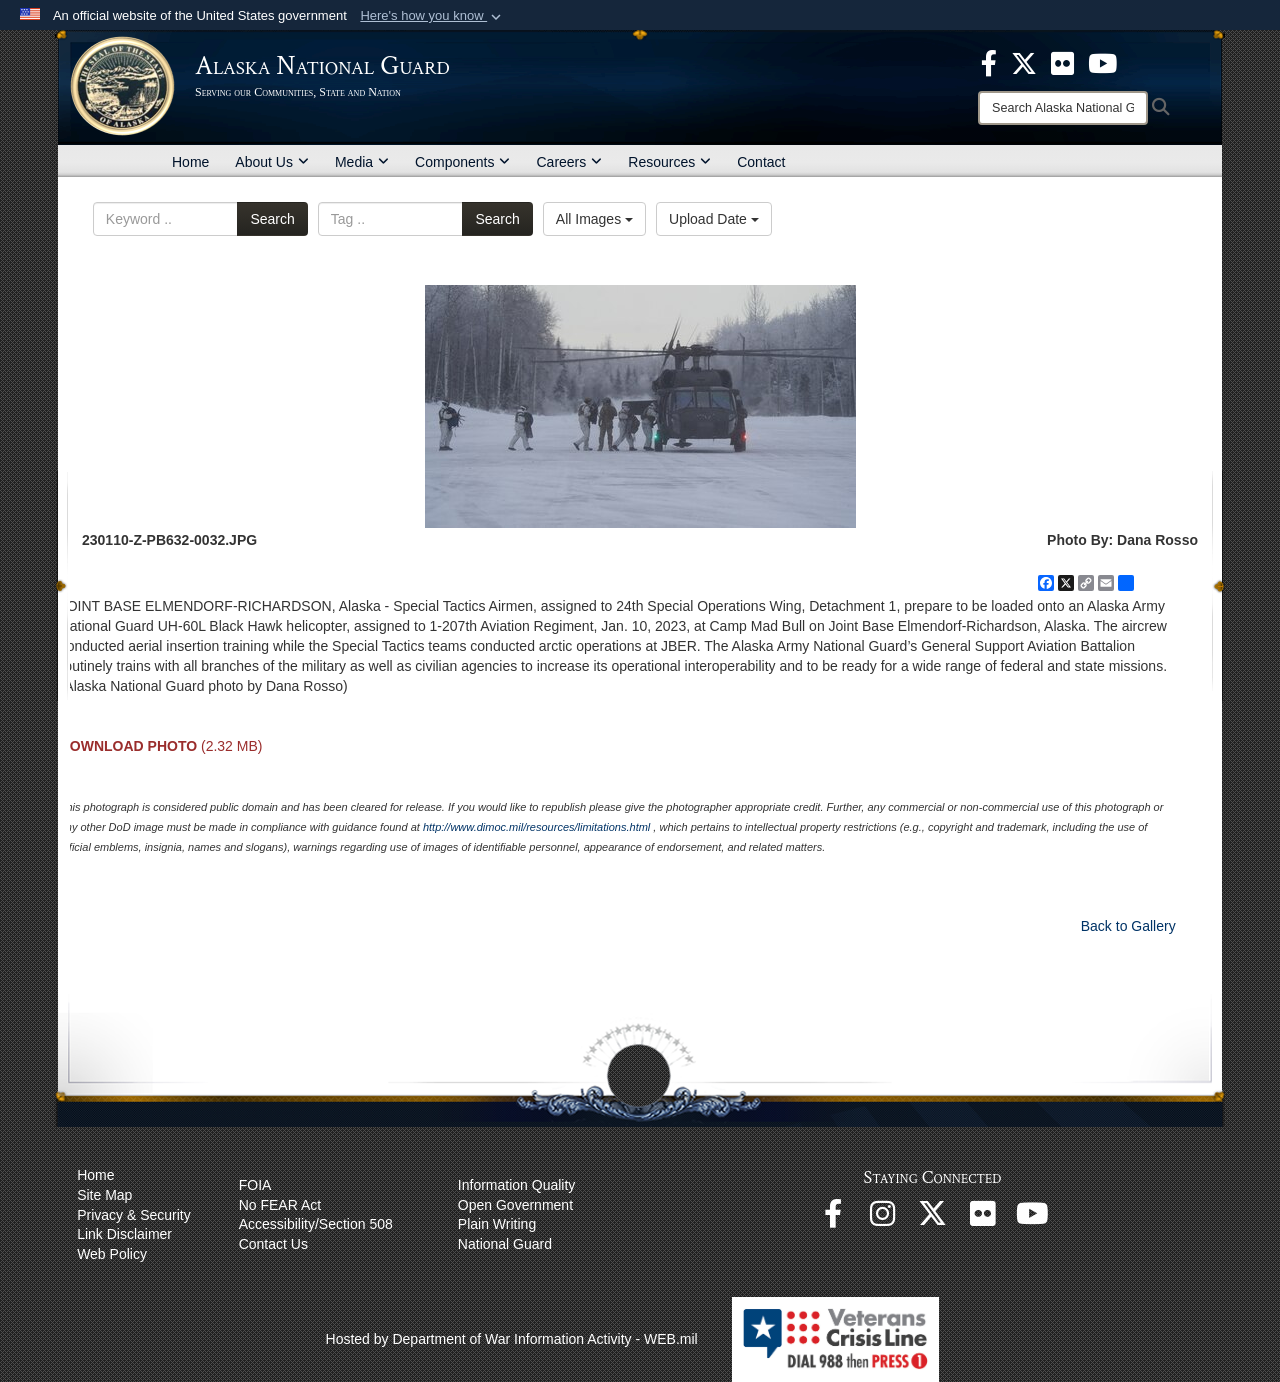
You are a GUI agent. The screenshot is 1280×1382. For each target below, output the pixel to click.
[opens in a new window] (989, 62)
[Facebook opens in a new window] (833, 1219)
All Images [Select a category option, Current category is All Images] (594, 219)
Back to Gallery (1128, 926)
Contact (761, 162)
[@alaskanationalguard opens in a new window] (883, 1219)
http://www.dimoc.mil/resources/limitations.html (536, 827)
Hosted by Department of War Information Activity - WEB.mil (512, 1339)
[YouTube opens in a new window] (1033, 1219)
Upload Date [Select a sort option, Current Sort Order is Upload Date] (714, 219)
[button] (432, 16)
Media (362, 162)
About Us (272, 162)
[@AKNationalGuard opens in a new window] (933, 1219)
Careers (569, 162)
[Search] (1063, 108)
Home (190, 162)
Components (462, 162)
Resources (669, 162)
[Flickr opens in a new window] (983, 1219)
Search (272, 219)
